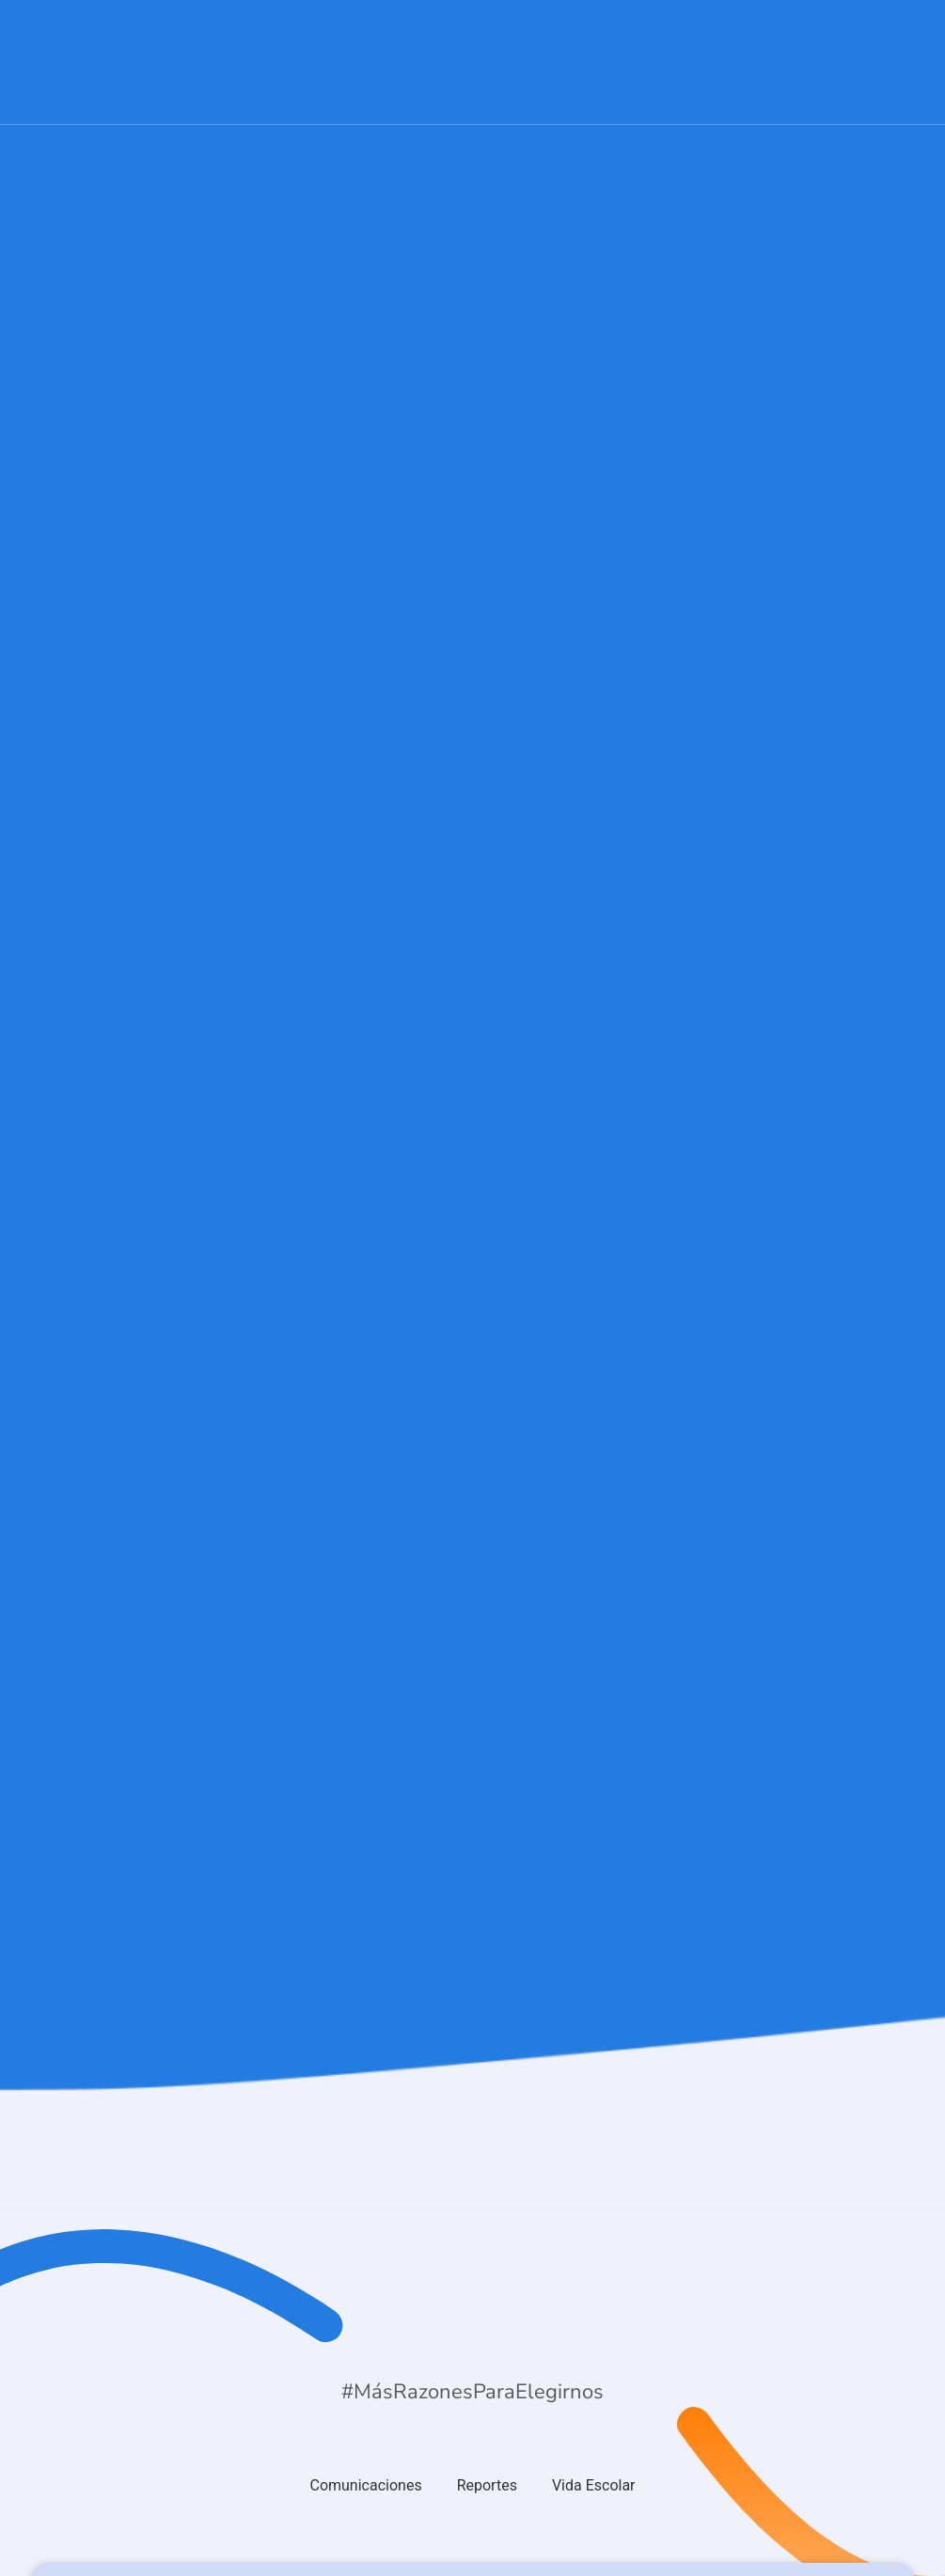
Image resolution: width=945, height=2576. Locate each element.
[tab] (365, 2486)
